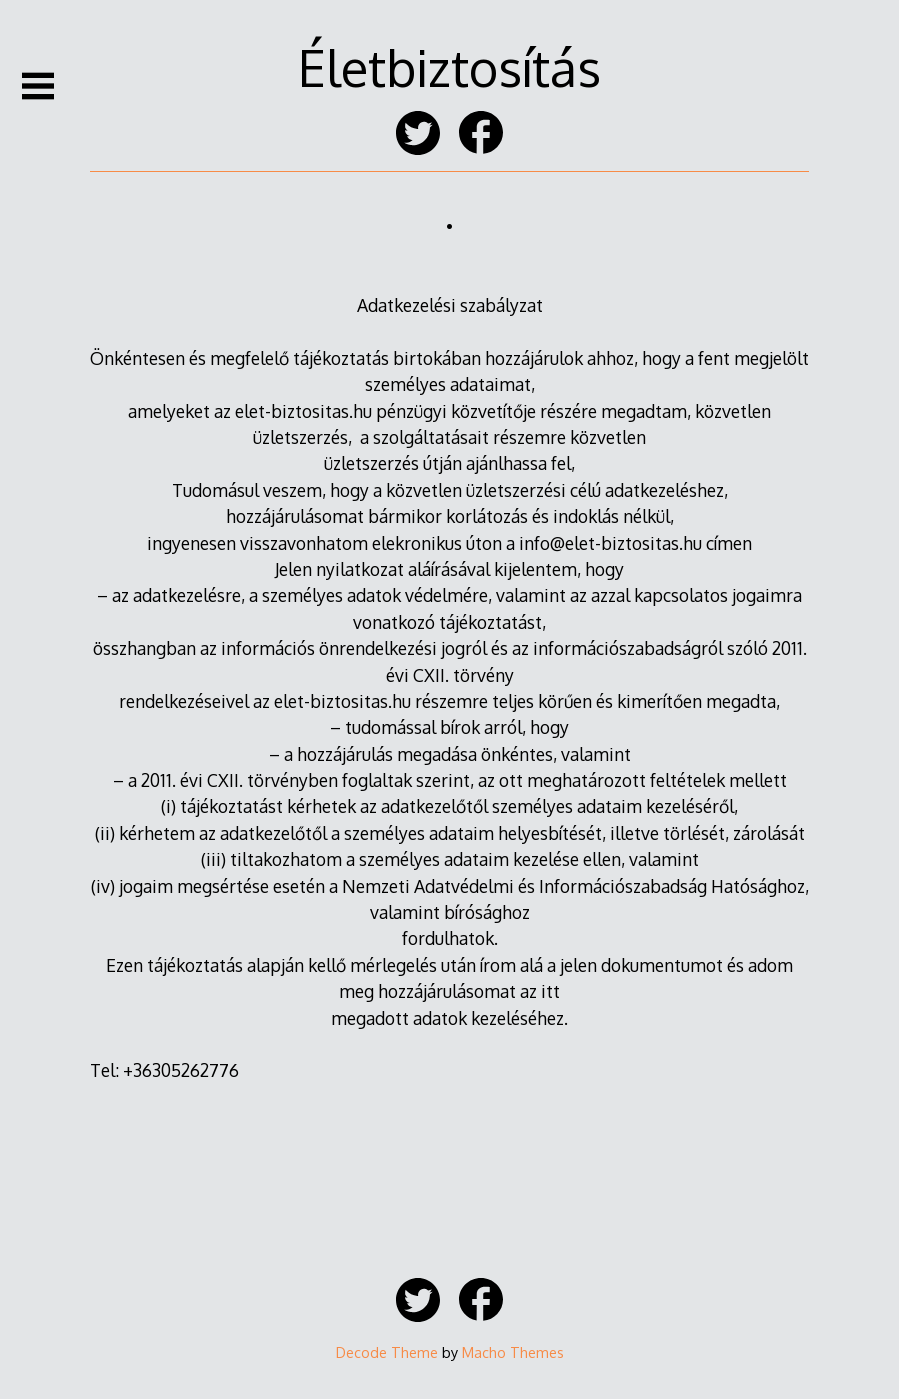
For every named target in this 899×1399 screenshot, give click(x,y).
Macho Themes (513, 1352)
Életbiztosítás (449, 67)
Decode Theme (387, 1352)
